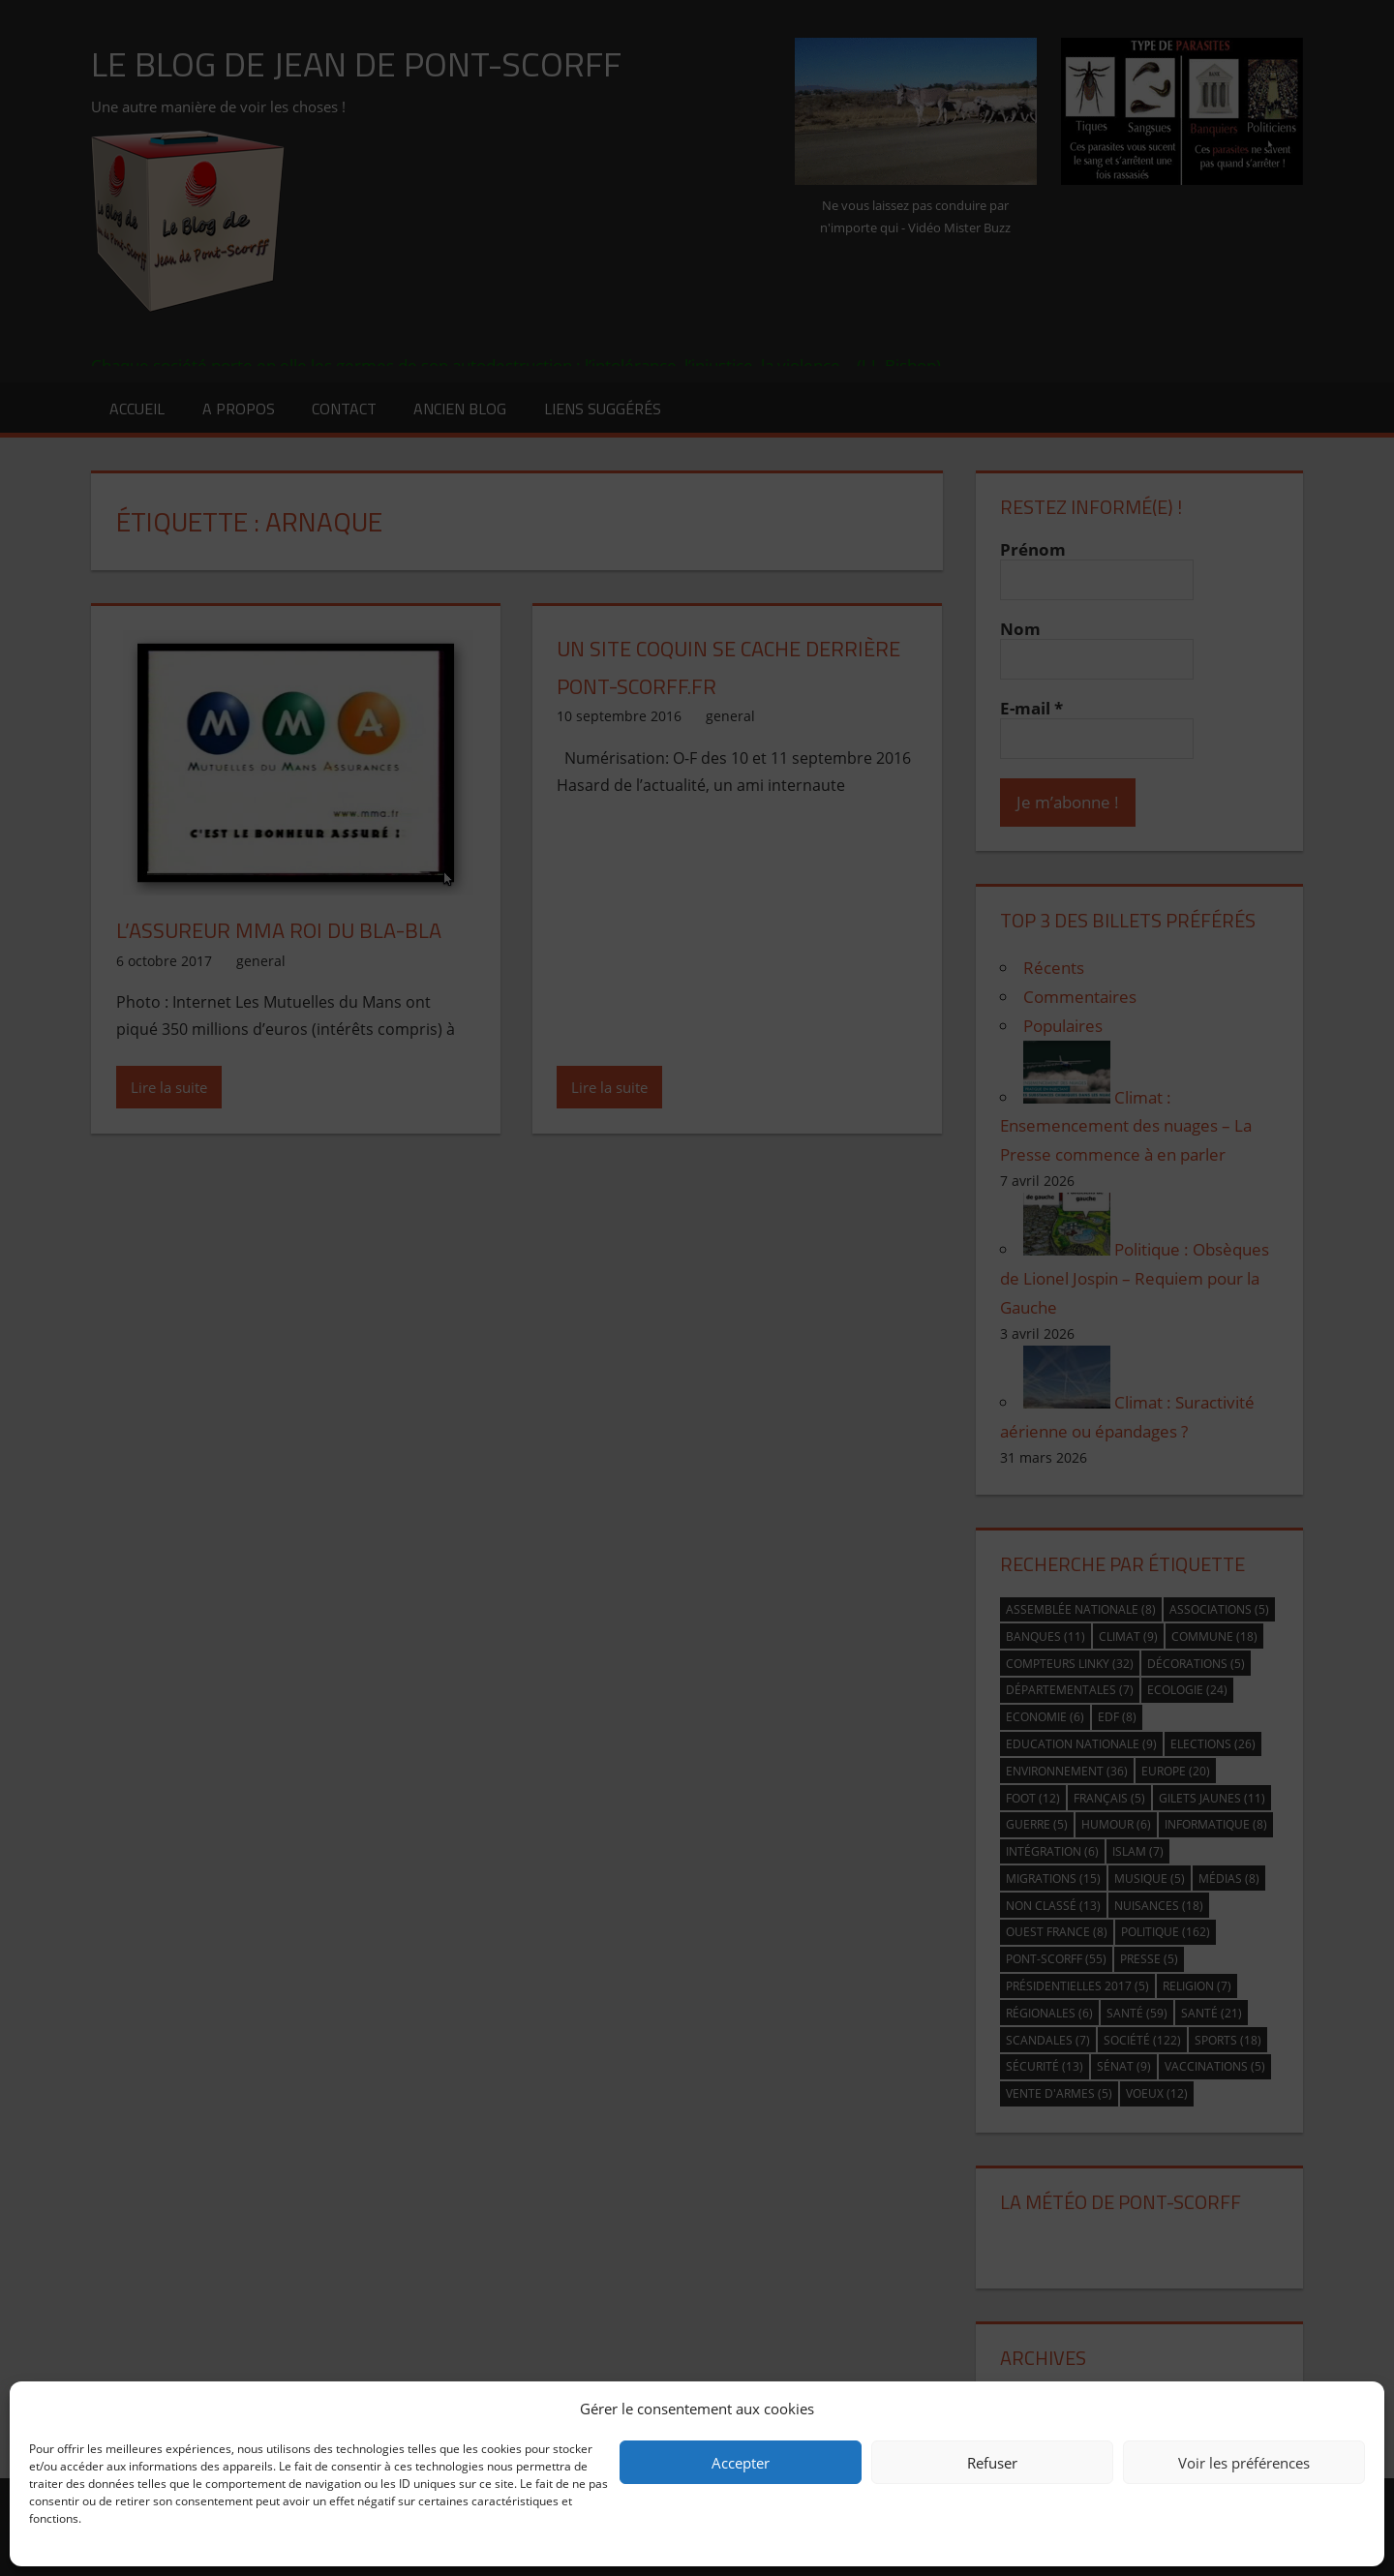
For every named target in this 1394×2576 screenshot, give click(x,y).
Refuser (992, 2462)
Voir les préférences (1244, 2462)
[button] (1355, 2408)
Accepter (741, 2462)
